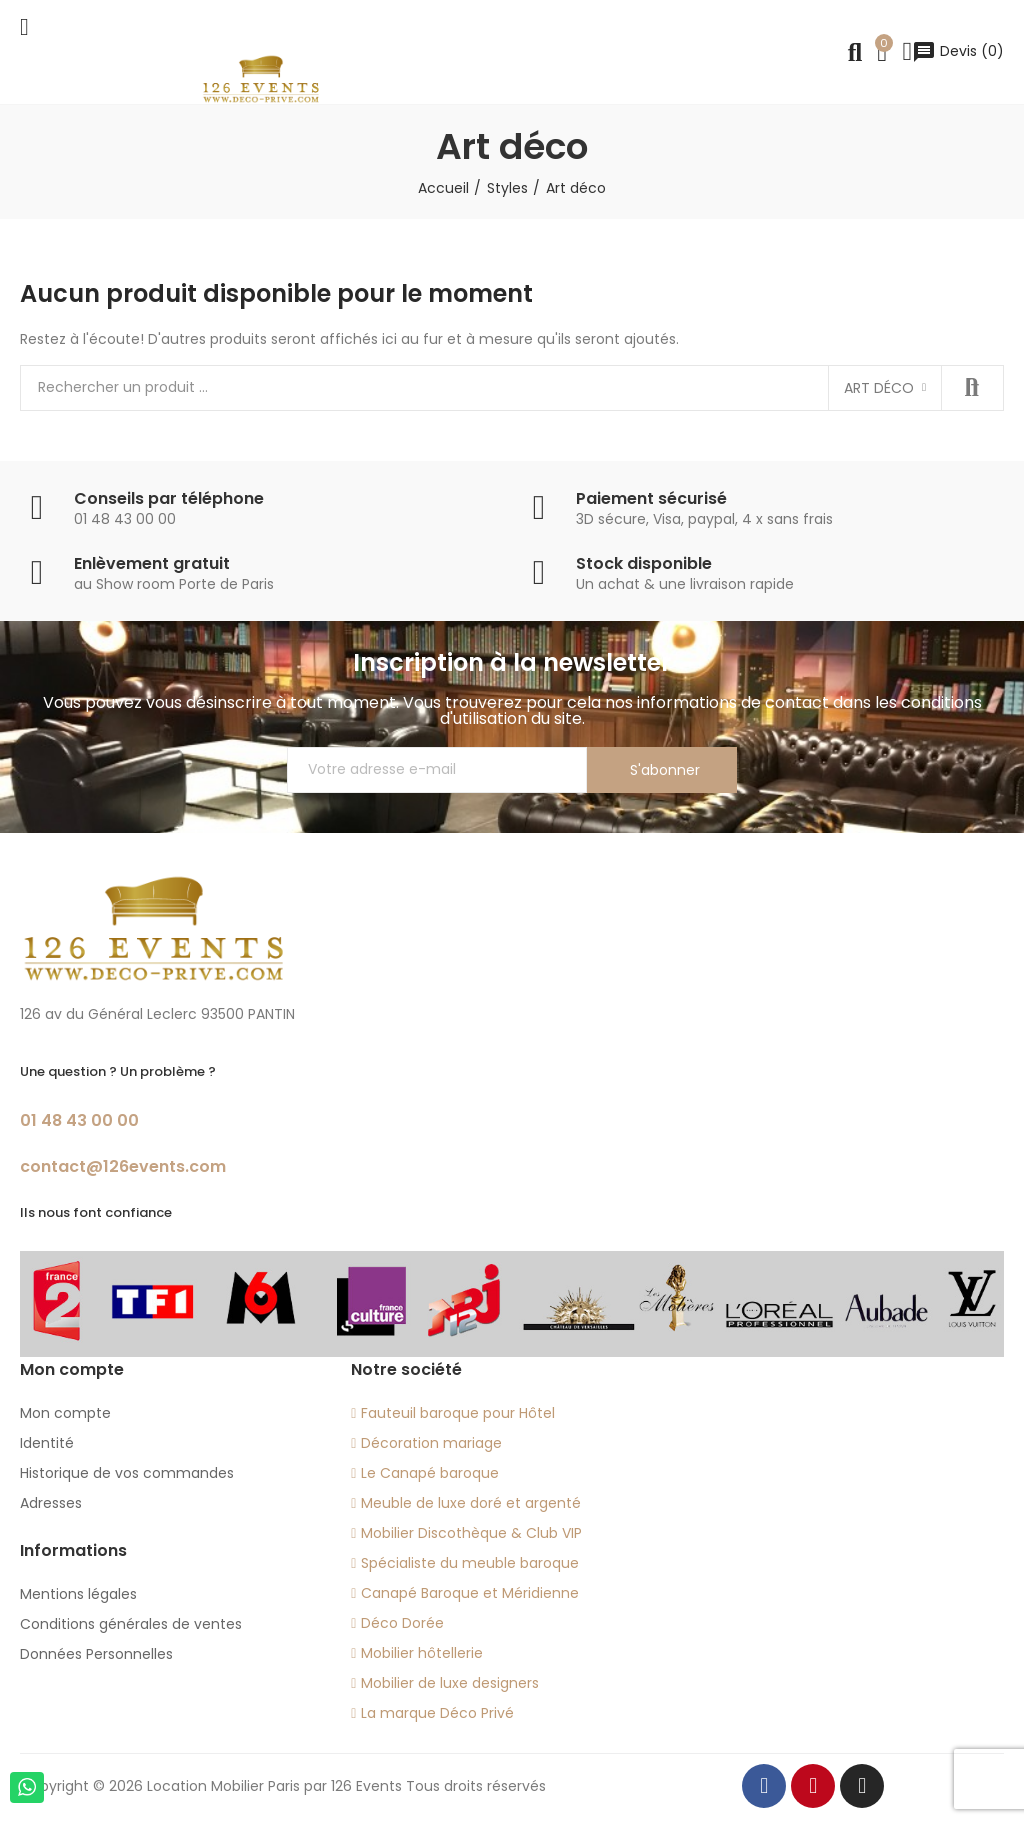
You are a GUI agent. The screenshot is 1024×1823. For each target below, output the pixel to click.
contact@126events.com (123, 1166)
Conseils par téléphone (169, 498)
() (958, 51)
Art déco (879, 388)
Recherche (972, 388)
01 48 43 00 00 (79, 1120)
